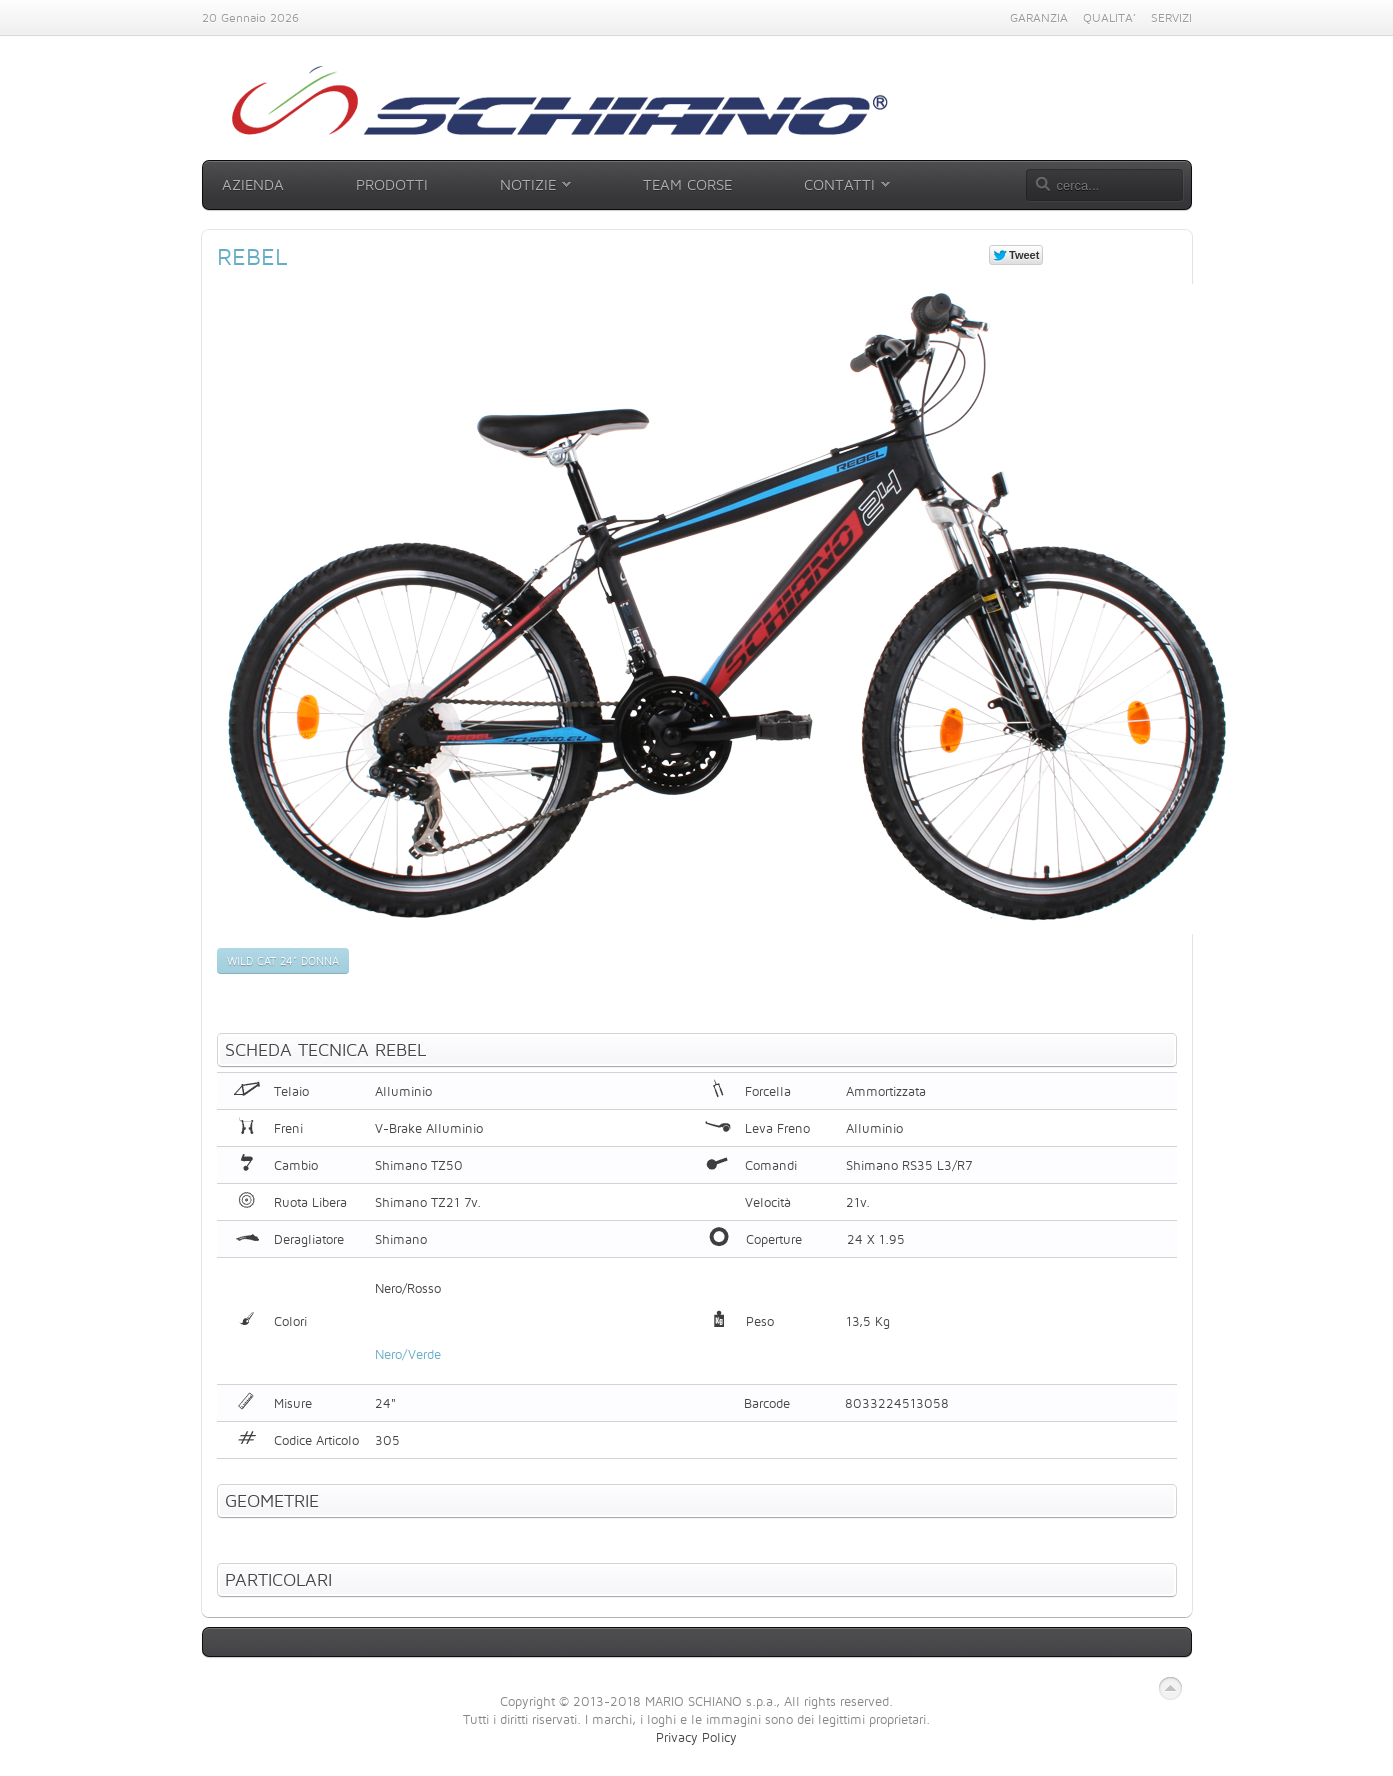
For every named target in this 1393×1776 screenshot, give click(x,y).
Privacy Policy (696, 1737)
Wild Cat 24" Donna (283, 961)
